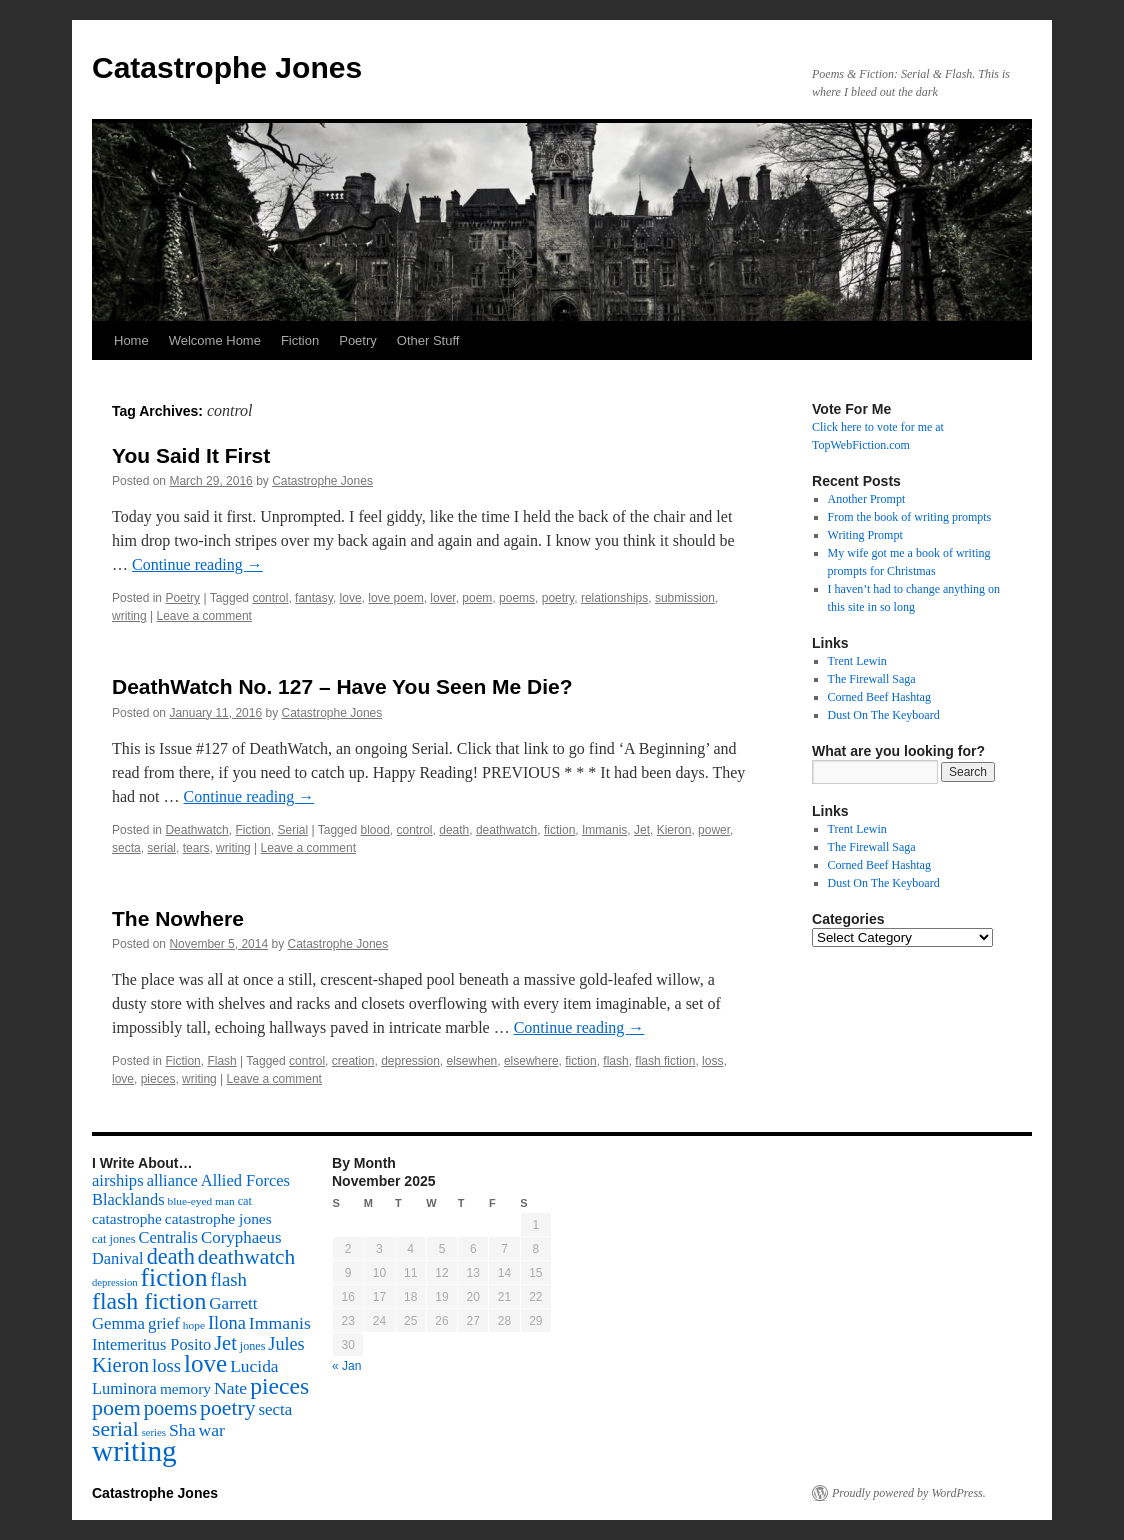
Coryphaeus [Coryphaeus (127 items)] (241, 1237)
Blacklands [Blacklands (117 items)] (128, 1199)
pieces (158, 1079)
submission (685, 598)
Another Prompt (867, 499)
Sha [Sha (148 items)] (182, 1430)
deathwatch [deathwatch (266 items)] (246, 1257)
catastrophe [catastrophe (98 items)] (127, 1218)
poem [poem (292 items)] (116, 1407)
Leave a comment (204, 616)
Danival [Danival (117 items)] (118, 1258)
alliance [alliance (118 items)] (172, 1180)
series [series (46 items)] (154, 1432)
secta (126, 848)
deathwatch (506, 830)
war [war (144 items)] (212, 1430)
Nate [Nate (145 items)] (230, 1388)
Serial (292, 830)
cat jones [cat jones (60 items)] (114, 1239)
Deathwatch (196, 830)
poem (477, 598)
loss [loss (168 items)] (166, 1365)
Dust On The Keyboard (884, 715)
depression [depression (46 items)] (115, 1282)
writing (129, 616)
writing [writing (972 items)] (134, 1451)
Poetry (358, 340)
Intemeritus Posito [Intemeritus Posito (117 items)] (151, 1344)
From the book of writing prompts (910, 517)
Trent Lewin (857, 661)
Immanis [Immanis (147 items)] (280, 1323)
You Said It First (191, 455)
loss (712, 1061)
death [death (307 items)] (171, 1256)
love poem (395, 598)
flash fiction (665, 1061)
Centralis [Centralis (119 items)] (168, 1237)
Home (131, 340)
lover (442, 598)
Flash (221, 1061)
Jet (642, 830)
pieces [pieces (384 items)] (279, 1386)
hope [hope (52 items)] (194, 1325)
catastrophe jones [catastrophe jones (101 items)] (218, 1218)
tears (196, 848)
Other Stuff (428, 340)
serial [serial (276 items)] (115, 1429)
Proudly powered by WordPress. (909, 1493)
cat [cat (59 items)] (245, 1201)
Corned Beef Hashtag (879, 697)
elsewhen (472, 1061)
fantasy (314, 598)
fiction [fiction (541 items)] (174, 1277)
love (351, 598)
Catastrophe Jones (227, 67)
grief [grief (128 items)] (164, 1323)
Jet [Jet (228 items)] (225, 1343)
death (454, 830)
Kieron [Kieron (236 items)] (120, 1365)
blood (374, 830)
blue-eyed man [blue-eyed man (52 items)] (200, 1201)
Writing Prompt (865, 535)
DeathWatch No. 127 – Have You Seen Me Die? (342, 686)
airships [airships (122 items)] (118, 1180)
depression (410, 1061)
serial (161, 848)
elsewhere (531, 1061)
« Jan (346, 1366)
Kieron (674, 830)
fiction (559, 830)
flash (615, 1061)
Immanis (604, 830)
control (270, 598)
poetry (558, 598)
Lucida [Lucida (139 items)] (254, 1366)
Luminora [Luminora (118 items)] (124, 1388)
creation (353, 1061)
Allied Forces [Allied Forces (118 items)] (245, 1180)
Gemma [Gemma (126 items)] (118, 1323)
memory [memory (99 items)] (185, 1388)
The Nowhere (178, 918)
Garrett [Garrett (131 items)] (233, 1303)
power (714, 830)
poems (517, 598)
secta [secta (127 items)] (276, 1409)
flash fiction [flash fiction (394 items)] (149, 1301)
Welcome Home (215, 340)
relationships (614, 598)
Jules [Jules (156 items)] (286, 1344)
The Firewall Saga (872, 679)
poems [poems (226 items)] (170, 1408)
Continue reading (197, 564)
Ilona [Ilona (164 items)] (227, 1323)
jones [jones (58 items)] (253, 1346)
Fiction (300, 340)
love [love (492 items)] (205, 1363)
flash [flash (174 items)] (229, 1279)
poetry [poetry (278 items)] (227, 1408)
